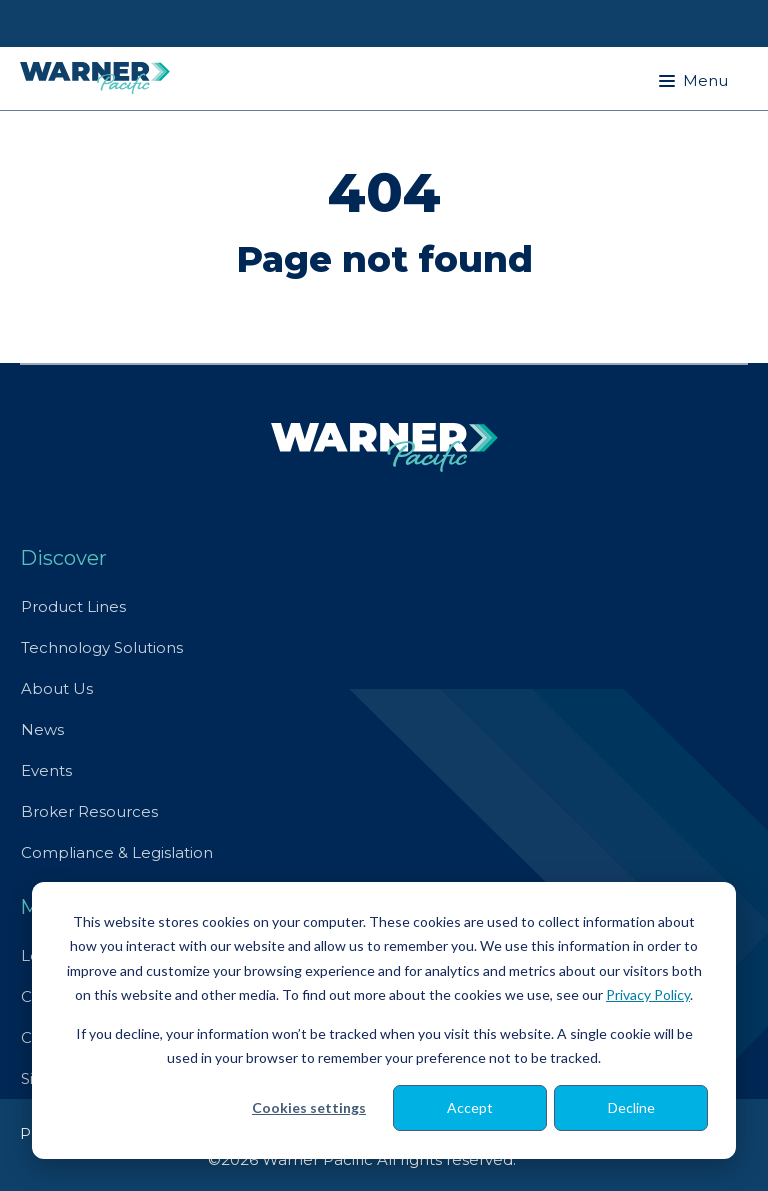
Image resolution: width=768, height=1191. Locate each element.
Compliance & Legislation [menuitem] (117, 852)
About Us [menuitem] (57, 688)
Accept (470, 1107)
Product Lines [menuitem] (73, 606)
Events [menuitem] (46, 770)
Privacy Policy (648, 994)
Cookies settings (309, 1107)
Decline (631, 1107)
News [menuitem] (42, 729)
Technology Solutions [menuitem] (102, 647)
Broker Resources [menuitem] (89, 811)
